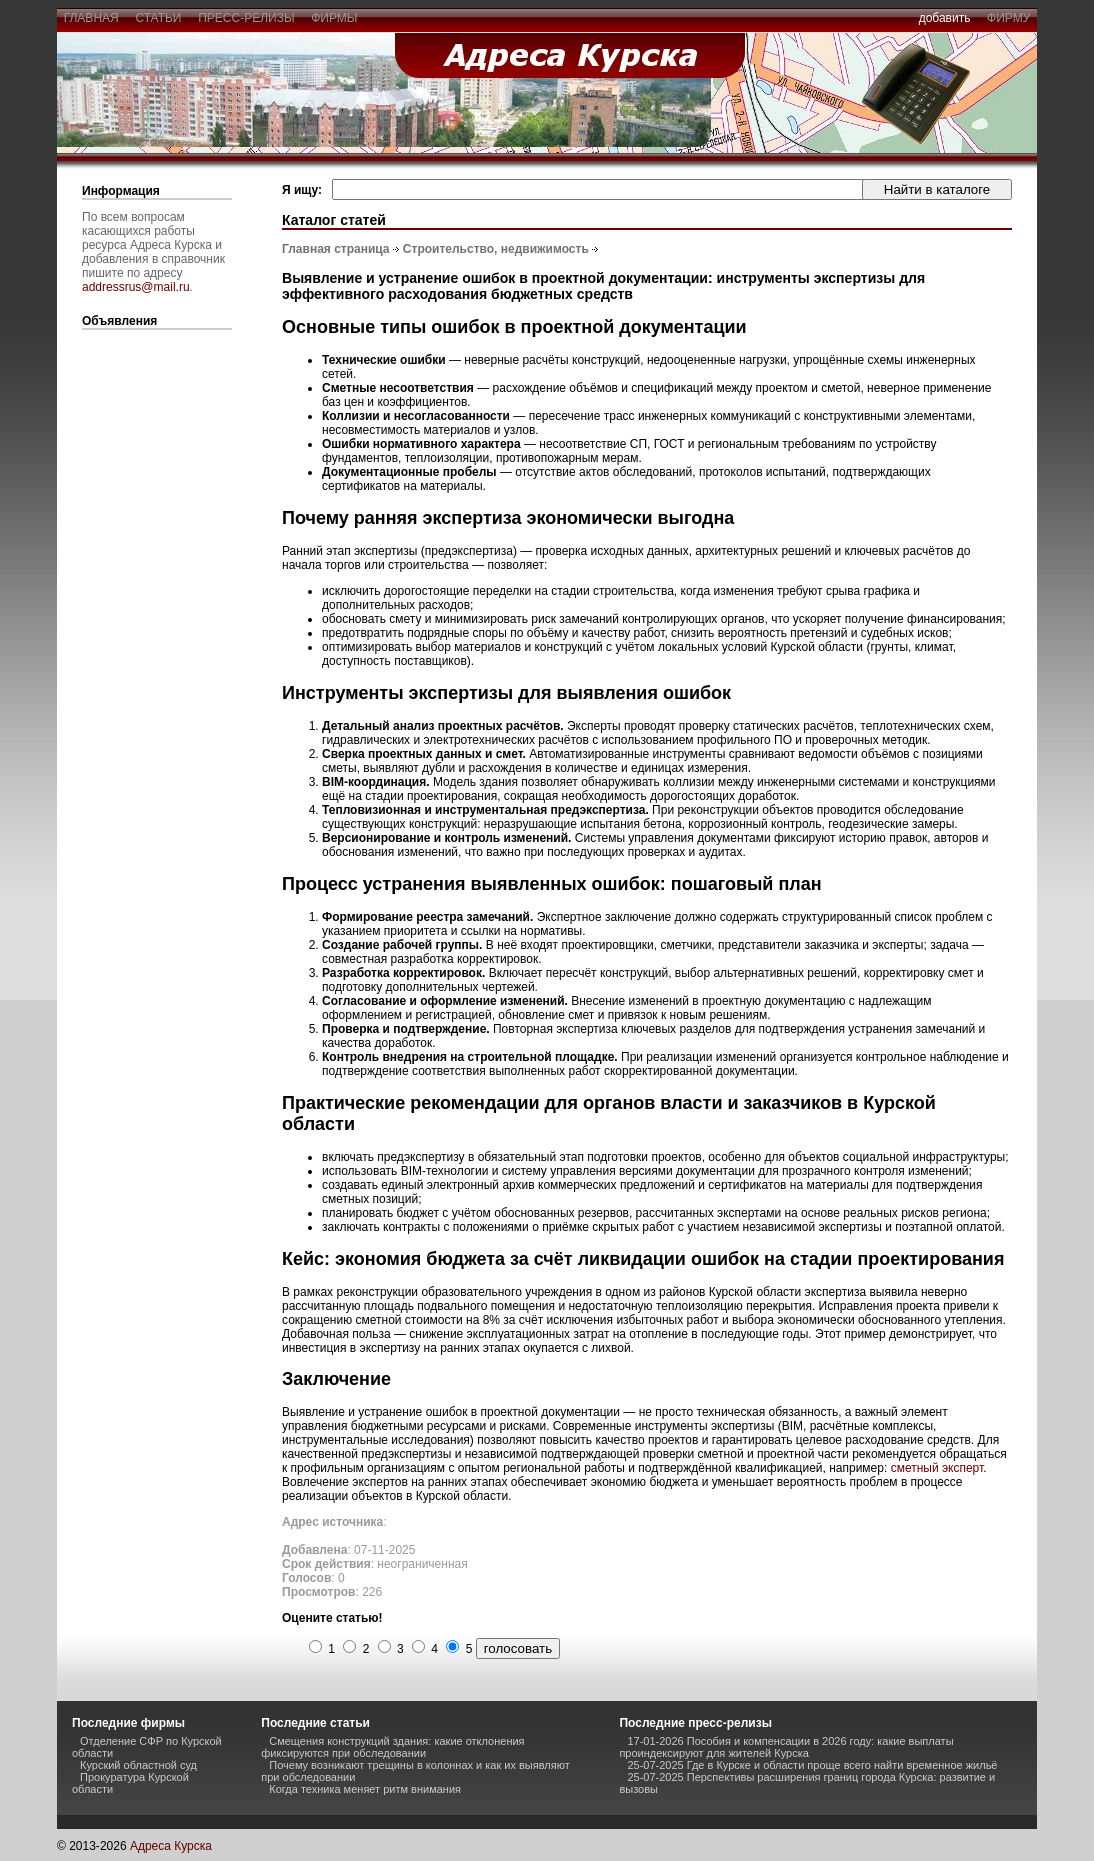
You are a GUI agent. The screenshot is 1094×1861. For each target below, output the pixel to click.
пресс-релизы (247, 18)
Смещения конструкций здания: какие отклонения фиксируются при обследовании (392, 1747)
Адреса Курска (171, 1846)
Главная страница (336, 249)
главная (91, 18)
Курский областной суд (138, 1765)
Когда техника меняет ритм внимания (365, 1789)
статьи (158, 18)
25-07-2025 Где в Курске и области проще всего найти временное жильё (812, 1765)
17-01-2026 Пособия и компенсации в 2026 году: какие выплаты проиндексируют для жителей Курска (786, 1747)
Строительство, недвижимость (496, 249)
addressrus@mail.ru (136, 287)
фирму (1008, 18)
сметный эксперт (937, 1468)
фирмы (335, 18)
